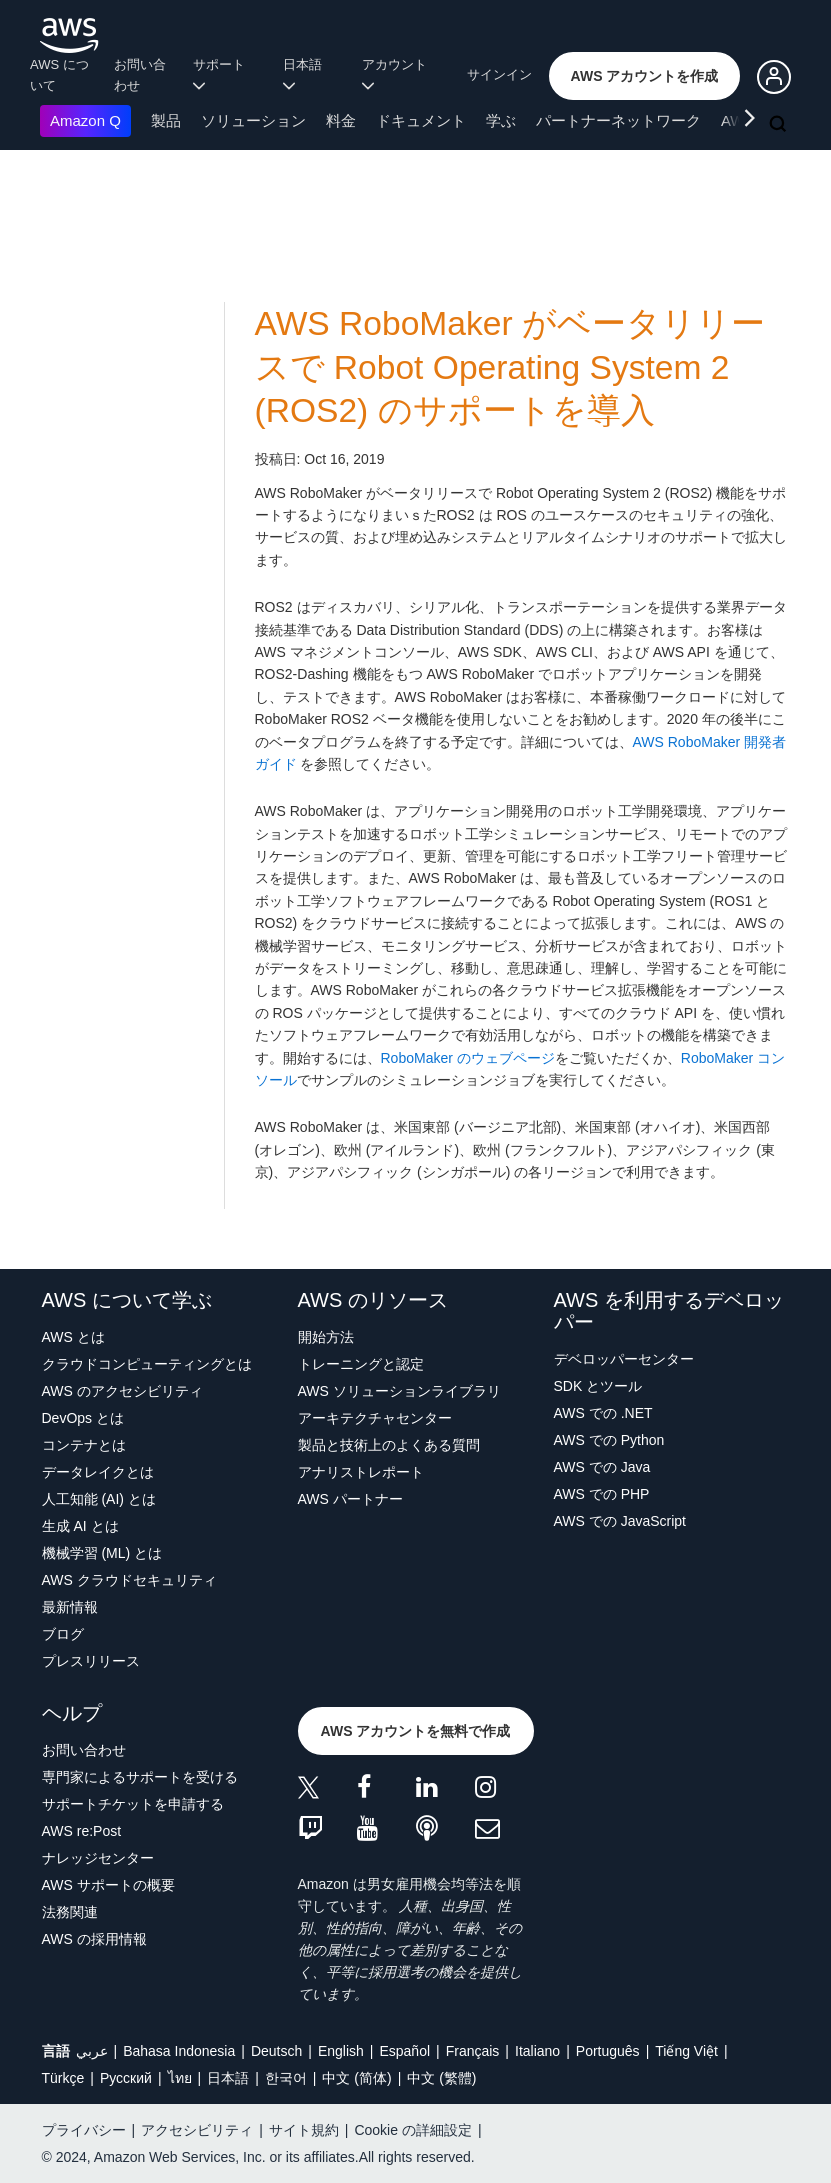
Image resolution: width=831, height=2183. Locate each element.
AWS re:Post (82, 1831)
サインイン (499, 74)
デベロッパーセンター (624, 1359)
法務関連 (70, 1912)
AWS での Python (609, 1440)
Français (473, 2051)
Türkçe (63, 2078)
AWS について (59, 75)
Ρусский (126, 2078)
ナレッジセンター (98, 1858)
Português (608, 2051)
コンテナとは (84, 1445)
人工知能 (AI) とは (99, 1499)
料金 (341, 120)
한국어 (286, 2078)
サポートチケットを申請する (133, 1804)
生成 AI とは (80, 1526)
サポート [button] (222, 74)
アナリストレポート (361, 1472)
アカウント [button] (398, 74)
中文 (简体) (356, 2078)
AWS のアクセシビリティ (122, 1391)
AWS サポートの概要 (108, 1885)
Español (404, 2051)
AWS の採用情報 (94, 1939)
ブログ (63, 1634)
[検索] (780, 125)
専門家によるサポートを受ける (140, 1777)
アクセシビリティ (197, 2130)
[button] (645, 76)
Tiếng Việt (686, 2051)
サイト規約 (304, 2130)
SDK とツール (598, 1386)
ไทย (180, 2078)
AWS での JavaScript (620, 1521)
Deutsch (276, 2051)
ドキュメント (421, 120)
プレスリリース (91, 1661)
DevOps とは (83, 1418)
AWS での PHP (602, 1494)
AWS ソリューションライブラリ (399, 1391)
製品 (166, 120)
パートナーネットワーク (618, 120)
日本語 (228, 2078)
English (341, 2051)
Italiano (537, 2051)
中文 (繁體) (441, 2078)
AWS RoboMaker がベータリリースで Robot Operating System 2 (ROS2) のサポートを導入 (510, 367)
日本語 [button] (306, 74)
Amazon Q (85, 120)
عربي (92, 2051)
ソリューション (253, 120)
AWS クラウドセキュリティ (129, 1580)
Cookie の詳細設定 (412, 2130)
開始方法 (326, 1337)
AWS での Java (602, 1467)
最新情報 (70, 1607)
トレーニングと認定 (361, 1364)
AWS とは (73, 1337)
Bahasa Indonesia (179, 2051)
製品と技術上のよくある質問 (389, 1445)
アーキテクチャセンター (375, 1418)
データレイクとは (98, 1472)
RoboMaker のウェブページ (468, 1058)
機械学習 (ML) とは (102, 1553)
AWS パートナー (350, 1499)
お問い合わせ (140, 75)
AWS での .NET (603, 1413)
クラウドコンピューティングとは (147, 1364)
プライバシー (84, 2130)
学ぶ (501, 120)
